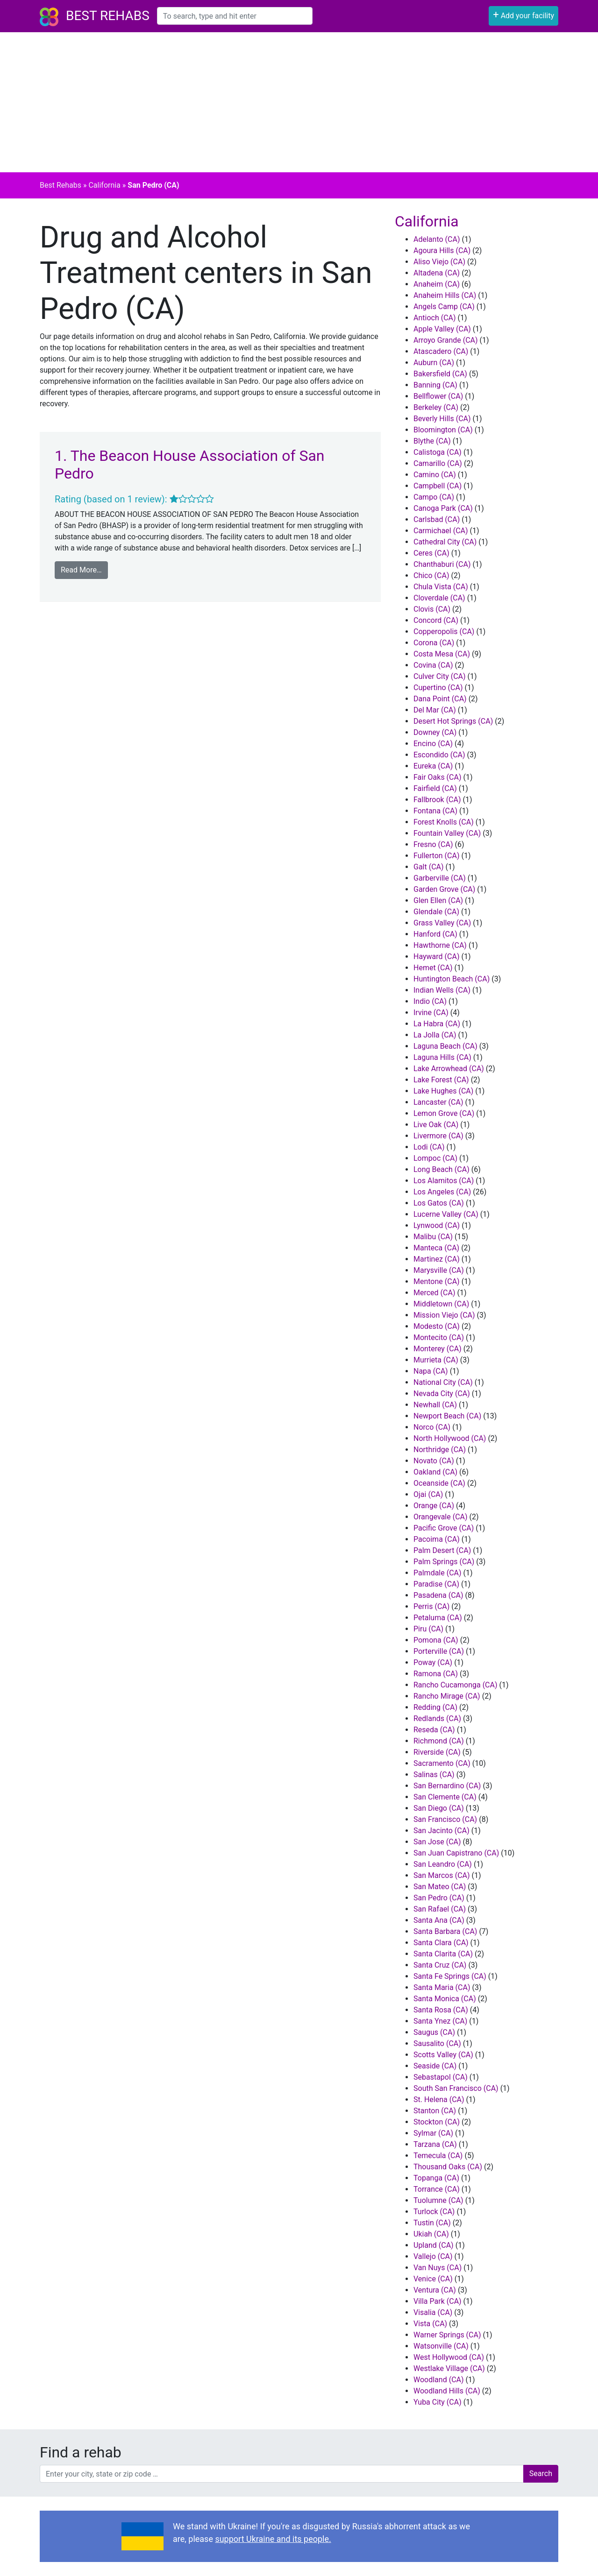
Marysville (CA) (438, 1270)
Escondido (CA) (439, 754)
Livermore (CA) (438, 1135)
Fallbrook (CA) (437, 799)
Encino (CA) (433, 743)
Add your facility (523, 15)
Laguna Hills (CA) (442, 1057)
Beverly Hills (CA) (442, 418)
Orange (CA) (433, 1505)
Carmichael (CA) (440, 530)
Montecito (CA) (438, 1337)
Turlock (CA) (434, 2211)
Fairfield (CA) (435, 788)
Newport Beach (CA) (447, 1416)
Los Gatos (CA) (438, 1203)
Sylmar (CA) (433, 2133)
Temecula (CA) (438, 2155)
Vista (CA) (430, 2323)
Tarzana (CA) (435, 2144)
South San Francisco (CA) (455, 2088)
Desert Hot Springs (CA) (453, 721)
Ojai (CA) (428, 1494)
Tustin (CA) (432, 2222)
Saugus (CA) (434, 2032)
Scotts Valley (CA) (443, 2054)
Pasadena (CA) (438, 1595)
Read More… (81, 569)
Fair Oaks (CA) (437, 777)
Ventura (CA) (434, 2290)
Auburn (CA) (433, 362)
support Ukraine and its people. (273, 2539)
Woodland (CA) (438, 2379)
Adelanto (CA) (436, 239)
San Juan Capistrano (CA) (456, 1853)
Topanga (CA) (436, 2178)
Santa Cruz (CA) (439, 1965)
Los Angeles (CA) (442, 1191)
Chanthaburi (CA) (442, 564)
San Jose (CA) (437, 1841)
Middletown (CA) (441, 1303)
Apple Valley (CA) (442, 329)
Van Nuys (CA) (437, 2267)
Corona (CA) (433, 642)
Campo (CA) (433, 497)
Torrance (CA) (436, 2189)
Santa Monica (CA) (444, 1998)
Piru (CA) (428, 1628)
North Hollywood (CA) (449, 1438)
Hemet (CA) (433, 967)
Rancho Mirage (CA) (446, 1696)
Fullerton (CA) (436, 855)
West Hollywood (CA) (448, 2357)
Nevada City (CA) (441, 1393)
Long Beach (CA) (441, 1169)
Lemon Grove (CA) (443, 1113)
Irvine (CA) (430, 1012)
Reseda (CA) (434, 1729)
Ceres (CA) (431, 553)
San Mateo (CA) (439, 1886)
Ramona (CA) (435, 1673)
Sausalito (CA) (437, 2043)
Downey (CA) (434, 732)
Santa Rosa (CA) (440, 2009)
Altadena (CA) (436, 272)
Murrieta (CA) (435, 1359)
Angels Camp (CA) (444, 306)
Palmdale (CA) (437, 1572)
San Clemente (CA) (445, 1797)
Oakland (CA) (435, 1472)
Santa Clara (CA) (441, 1942)
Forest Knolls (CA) (443, 822)
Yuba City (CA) (437, 2402)
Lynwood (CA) (436, 1225)
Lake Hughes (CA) (443, 1091)
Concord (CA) (435, 620)
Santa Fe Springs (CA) (449, 1976)
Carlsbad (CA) (436, 519)
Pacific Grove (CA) (443, 1528)
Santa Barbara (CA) (445, 1931)
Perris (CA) (431, 1606)
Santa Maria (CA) (441, 1987)
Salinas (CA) (434, 1774)
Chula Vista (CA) (440, 586)
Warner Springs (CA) (447, 2334)
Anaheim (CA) (436, 284)
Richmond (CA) (438, 1740)
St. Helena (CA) (438, 2099)
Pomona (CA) (435, 1640)
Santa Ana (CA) (438, 1920)
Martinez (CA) (436, 1259)
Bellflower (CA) (438, 396)
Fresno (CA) (433, 844)
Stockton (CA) (436, 2121)
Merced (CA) (434, 1292)
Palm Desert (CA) (442, 1550)
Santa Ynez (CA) (440, 2021)
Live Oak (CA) (435, 1124)
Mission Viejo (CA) (444, 1315)
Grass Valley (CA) (442, 922)
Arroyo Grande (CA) (445, 340)
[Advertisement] (299, 102)
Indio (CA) (430, 1001)
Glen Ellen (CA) (438, 900)
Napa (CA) (430, 1371)
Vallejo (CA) (433, 2256)
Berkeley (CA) (435, 407)
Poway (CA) (432, 1662)
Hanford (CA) (435, 934)
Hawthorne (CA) (440, 945)
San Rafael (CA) (439, 1909)
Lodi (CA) (429, 1147)
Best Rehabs (108, 15)
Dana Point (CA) (440, 698)
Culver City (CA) (439, 676)
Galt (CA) (428, 866)
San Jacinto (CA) (441, 1830)
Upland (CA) (433, 2245)
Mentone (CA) (436, 1281)
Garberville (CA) (439, 878)
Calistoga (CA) (437, 452)
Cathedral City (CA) (445, 541)
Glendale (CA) (436, 911)
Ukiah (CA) (431, 2234)
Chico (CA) (431, 575)
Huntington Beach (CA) (451, 978)
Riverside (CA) (437, 1752)
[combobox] (235, 16)
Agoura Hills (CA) (441, 250)
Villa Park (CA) (437, 2301)
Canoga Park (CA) (443, 508)
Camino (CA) (434, 474)
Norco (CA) (431, 1427)
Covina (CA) (433, 665)
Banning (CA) (435, 385)
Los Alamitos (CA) (443, 1180)
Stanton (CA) (434, 2110)
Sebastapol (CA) (440, 2077)
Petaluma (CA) (437, 1617)
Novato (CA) (433, 1460)
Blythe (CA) (432, 441)
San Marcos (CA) (441, 1875)
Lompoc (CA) (435, 1158)
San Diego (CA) (438, 1808)
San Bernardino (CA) (447, 1785)
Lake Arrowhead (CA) (448, 1068)
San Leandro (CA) (442, 1864)
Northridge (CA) (439, 1449)
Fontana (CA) (435, 810)
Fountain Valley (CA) (447, 833)
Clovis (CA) (431, 609)
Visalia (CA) (432, 2312)
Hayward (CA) (436, 956)
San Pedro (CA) (438, 1897)
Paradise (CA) (436, 1584)
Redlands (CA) (437, 1718)
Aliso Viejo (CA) (439, 261)
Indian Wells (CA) (441, 990)
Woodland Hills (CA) (446, 2390)
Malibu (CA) (433, 1236)
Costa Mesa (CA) (441, 653)
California (104, 185)
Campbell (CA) (437, 485)
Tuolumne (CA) (438, 2200)
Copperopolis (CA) (443, 631)
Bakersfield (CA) (440, 373)
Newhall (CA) (435, 1404)
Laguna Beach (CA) (445, 1046)
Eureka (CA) (433, 766)
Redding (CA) (435, 1707)
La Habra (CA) (436, 1023)
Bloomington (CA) (443, 429)
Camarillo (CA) (437, 463)
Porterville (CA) (438, 1651)
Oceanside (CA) (439, 1483)
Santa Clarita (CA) (443, 1953)
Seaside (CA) (434, 2065)
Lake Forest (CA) (441, 1079)
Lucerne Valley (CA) (445, 1214)
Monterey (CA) (437, 1348)
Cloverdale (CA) (439, 597)
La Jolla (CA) (434, 1034)
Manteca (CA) (436, 1247)
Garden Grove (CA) (444, 889)
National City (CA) (443, 1382)
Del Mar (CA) (434, 710)
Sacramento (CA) (441, 1763)
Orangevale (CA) (440, 1516)
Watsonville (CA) (441, 2346)
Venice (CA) (433, 2278)
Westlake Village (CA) (449, 2368)
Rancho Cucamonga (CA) (455, 1684)
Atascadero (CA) (440, 351)
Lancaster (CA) (438, 1102)
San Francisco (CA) (445, 1819)
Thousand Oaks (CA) (447, 2166)
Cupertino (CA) (438, 687)
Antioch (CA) (434, 317)
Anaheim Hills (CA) (444, 295)
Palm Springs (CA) (443, 1561)
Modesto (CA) (436, 1326)
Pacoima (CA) (436, 1539)
